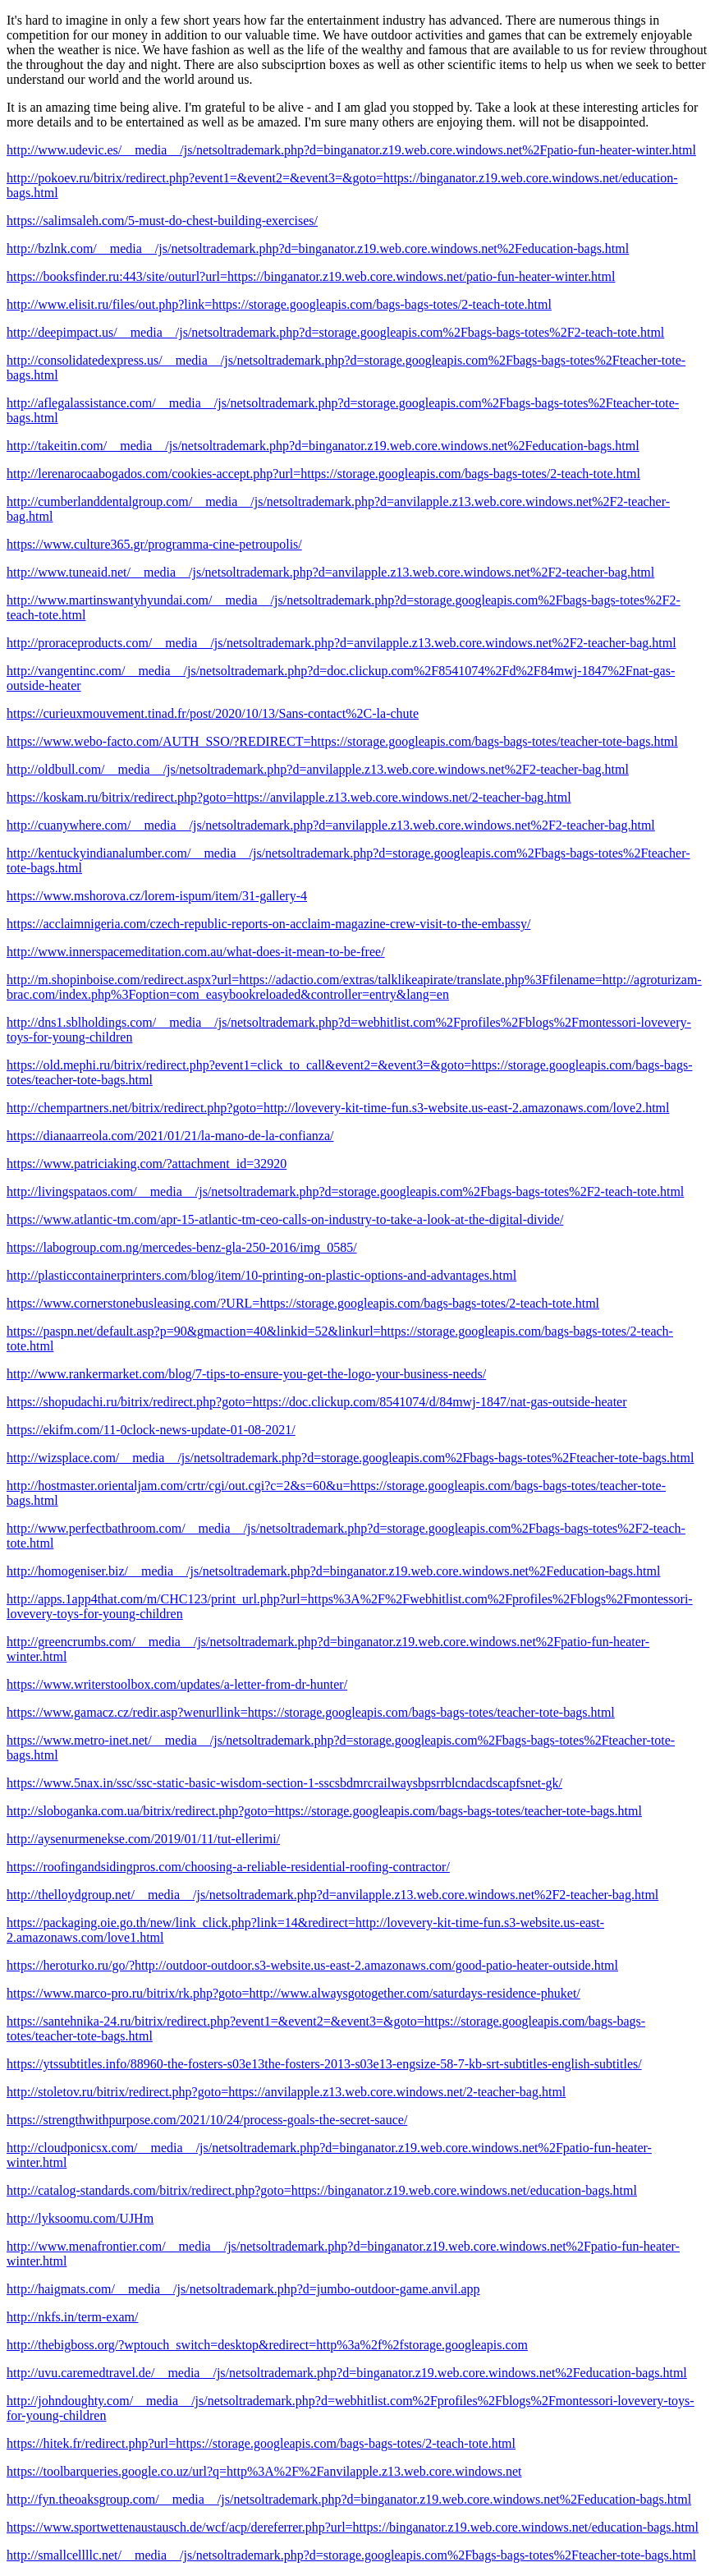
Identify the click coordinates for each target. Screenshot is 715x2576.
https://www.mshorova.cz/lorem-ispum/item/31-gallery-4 (157, 896)
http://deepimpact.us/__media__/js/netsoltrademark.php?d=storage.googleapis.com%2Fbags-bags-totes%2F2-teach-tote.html (335, 332)
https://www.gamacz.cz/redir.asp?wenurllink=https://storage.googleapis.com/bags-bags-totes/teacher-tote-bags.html (311, 1712)
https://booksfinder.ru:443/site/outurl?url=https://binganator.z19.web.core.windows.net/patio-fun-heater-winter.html (311, 276)
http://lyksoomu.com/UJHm (80, 2218)
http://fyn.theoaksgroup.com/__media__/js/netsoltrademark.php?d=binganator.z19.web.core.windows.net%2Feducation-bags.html (349, 2499)
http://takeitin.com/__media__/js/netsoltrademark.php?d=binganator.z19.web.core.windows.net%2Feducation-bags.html (323, 446)
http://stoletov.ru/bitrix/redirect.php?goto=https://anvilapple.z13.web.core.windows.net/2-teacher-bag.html (286, 2092)
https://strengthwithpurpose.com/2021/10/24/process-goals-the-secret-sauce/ (207, 2120)
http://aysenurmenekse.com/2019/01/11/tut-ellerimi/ (143, 1839)
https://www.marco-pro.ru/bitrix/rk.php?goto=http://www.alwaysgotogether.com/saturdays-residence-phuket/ (293, 1993)
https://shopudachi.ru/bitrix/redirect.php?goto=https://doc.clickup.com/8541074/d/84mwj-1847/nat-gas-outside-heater (317, 1402)
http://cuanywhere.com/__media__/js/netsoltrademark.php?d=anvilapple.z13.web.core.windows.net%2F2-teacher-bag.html (331, 825)
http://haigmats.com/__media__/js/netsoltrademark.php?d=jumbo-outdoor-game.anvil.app (243, 2289)
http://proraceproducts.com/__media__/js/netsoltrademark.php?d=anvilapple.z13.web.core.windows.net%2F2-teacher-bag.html (341, 643)
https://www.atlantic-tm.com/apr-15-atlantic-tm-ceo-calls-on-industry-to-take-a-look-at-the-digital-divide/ (285, 1219)
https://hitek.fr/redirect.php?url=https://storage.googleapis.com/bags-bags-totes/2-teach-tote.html (261, 2443)
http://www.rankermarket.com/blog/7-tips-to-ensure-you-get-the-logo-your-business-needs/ (246, 1374)
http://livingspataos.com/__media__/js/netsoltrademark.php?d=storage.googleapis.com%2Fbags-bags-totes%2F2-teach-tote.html (345, 1191)
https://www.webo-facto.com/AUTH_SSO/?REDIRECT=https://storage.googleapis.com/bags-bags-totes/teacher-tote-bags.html (342, 741)
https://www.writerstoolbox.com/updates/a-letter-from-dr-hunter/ (177, 1684)
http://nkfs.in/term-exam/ (72, 2317)
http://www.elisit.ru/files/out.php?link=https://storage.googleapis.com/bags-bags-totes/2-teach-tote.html (279, 304)
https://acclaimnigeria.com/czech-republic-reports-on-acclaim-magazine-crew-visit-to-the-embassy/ (268, 924)
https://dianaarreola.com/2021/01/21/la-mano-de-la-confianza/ (170, 1136)
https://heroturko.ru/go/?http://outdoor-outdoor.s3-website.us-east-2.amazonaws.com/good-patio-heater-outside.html (312, 1965)
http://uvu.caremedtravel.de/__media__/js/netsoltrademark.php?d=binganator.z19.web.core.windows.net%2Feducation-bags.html (347, 2373)
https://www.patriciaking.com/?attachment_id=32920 (146, 1164)
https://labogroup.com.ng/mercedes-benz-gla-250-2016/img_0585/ (182, 1247)
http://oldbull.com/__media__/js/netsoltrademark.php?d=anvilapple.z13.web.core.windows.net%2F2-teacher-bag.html (318, 769)
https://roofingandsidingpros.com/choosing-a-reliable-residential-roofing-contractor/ (228, 1867)
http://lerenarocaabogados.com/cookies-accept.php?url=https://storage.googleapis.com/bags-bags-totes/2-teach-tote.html (323, 474)
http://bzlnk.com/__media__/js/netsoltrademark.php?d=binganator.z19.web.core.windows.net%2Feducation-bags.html (318, 248)
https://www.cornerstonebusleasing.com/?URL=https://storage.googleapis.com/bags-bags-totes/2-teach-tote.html (303, 1303)
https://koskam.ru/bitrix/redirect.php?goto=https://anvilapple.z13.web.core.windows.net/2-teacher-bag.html (289, 797)
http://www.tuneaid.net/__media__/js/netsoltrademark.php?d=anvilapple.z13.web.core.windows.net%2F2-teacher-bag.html (330, 572)
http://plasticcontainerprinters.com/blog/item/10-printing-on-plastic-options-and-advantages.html (261, 1275)
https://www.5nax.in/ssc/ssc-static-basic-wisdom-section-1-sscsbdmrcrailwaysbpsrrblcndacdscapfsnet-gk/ (284, 1783)
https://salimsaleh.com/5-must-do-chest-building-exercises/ (162, 221)
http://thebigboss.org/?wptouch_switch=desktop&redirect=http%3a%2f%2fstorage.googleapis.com (267, 2345)
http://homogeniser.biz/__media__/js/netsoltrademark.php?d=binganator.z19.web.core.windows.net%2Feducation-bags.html (333, 1571)
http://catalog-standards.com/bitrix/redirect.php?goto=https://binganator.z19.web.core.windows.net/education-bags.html (322, 2190)
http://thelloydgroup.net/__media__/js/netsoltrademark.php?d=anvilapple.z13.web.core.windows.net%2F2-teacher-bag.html (332, 1895)
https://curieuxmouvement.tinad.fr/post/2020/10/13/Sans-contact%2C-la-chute (213, 713)
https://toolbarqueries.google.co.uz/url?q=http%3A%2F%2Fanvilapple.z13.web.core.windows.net (264, 2471)
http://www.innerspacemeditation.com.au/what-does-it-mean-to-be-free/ (196, 952)
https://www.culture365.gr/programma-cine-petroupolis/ (154, 544)
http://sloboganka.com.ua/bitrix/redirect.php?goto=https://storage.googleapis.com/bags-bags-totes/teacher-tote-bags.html (324, 1811)
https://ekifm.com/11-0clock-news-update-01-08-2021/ (151, 1430)
